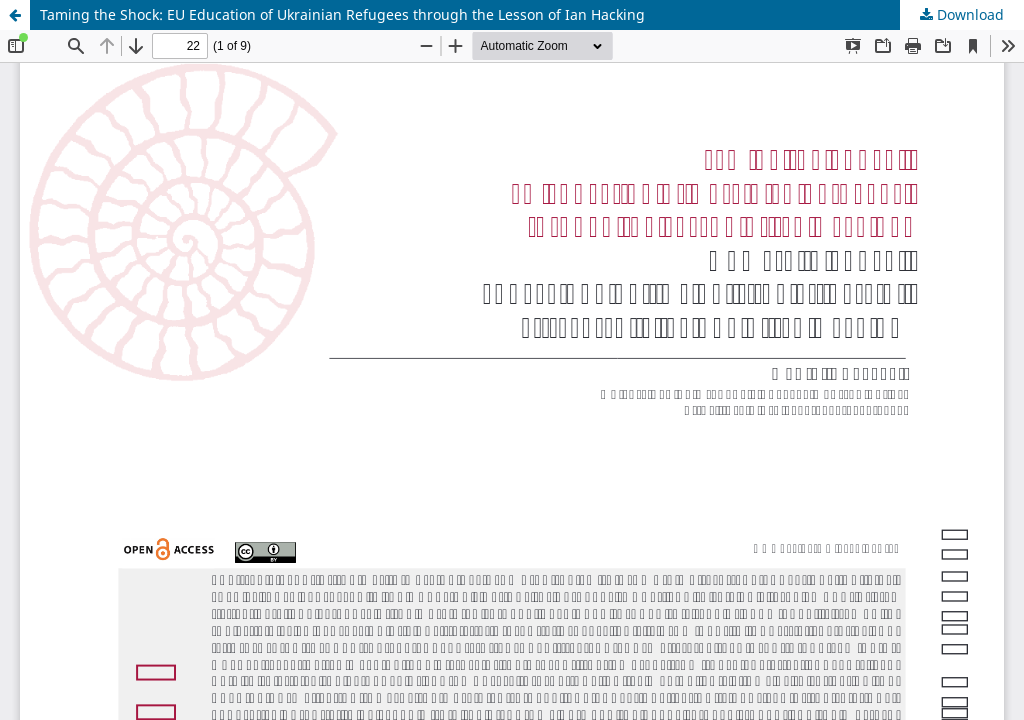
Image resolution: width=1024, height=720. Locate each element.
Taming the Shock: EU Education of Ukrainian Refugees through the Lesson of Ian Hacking (342, 14)
